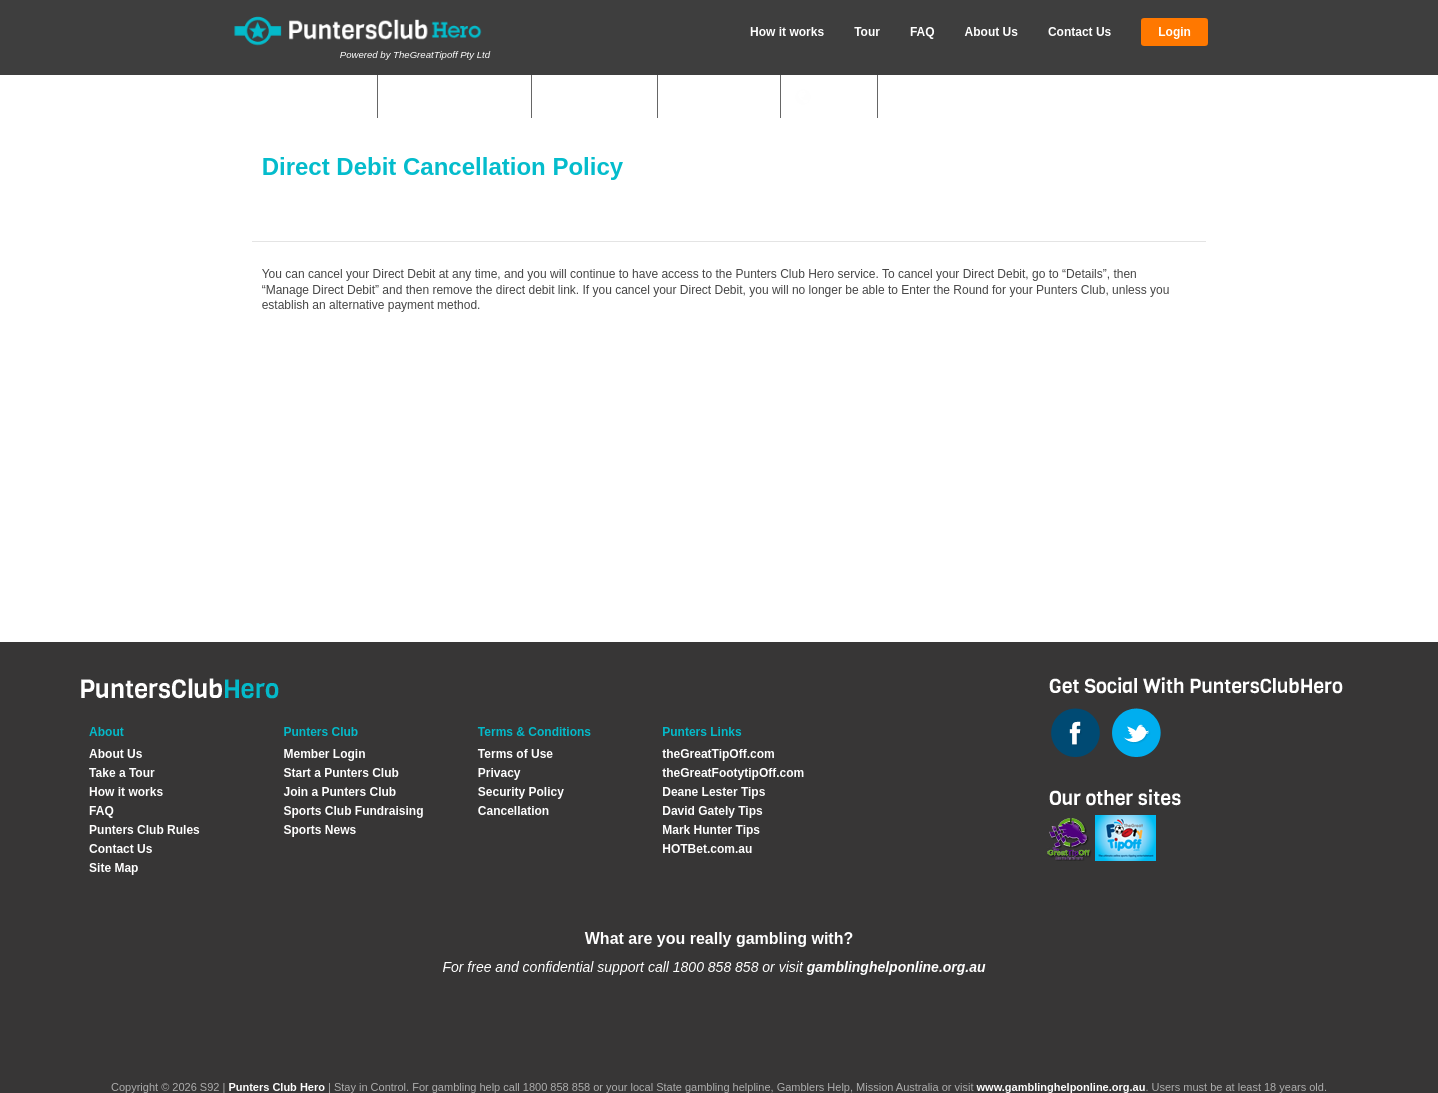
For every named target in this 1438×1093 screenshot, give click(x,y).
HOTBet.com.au (707, 849)
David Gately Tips (712, 811)
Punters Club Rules (144, 830)
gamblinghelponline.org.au (896, 967)
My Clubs (326, 98)
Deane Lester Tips (713, 792)
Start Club (604, 98)
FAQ (922, 32)
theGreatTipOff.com (718, 754)
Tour (867, 32)
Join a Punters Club (339, 792)
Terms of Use (515, 754)
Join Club (728, 98)
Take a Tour (122, 773)
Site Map (113, 868)
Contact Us (1079, 32)
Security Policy (521, 792)
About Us (991, 32)
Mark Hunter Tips (711, 830)
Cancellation (513, 811)
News (838, 98)
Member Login (324, 754)
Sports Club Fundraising (353, 811)
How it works (787, 32)
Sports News (319, 830)
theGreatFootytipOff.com (733, 773)
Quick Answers (449, 98)
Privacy (499, 773)
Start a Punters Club (340, 773)
